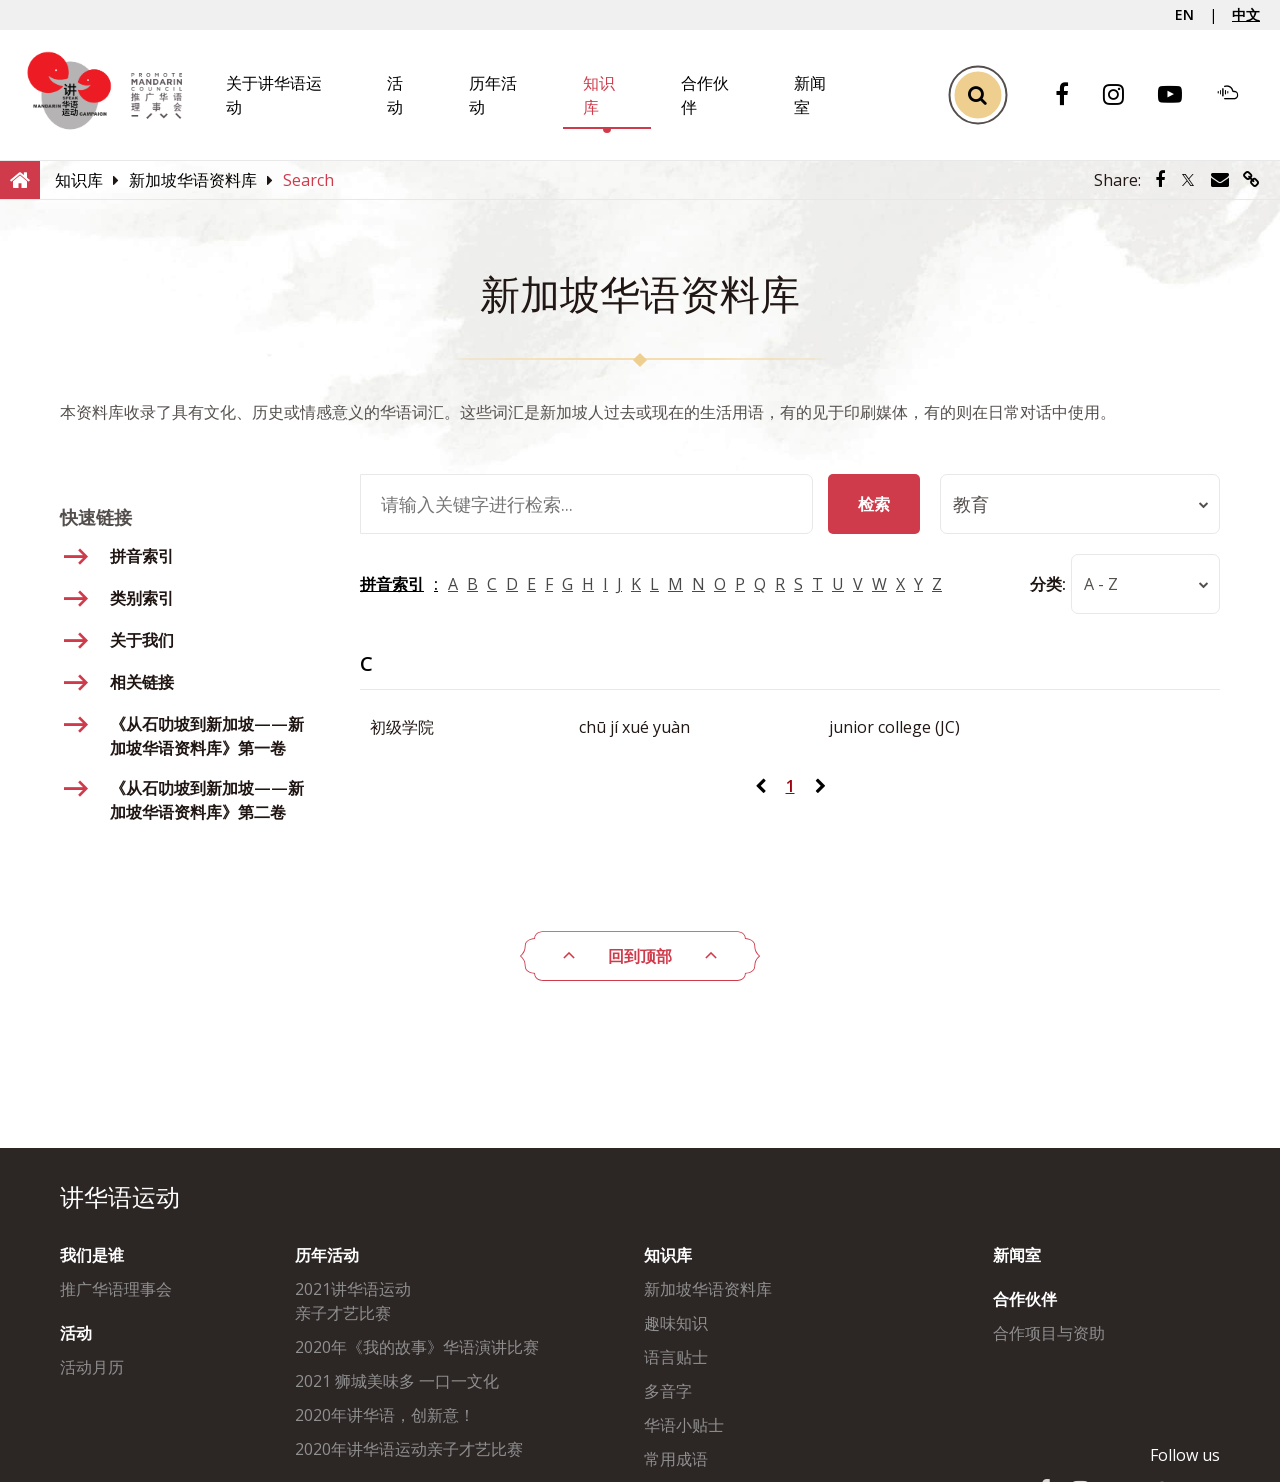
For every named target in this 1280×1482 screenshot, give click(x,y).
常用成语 (676, 1459)
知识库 (668, 1255)
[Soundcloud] (1238, 95)
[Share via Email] (1220, 180)
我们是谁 (92, 1255)
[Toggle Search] (977, 95)
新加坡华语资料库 (708, 1289)
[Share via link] (1251, 180)
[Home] (20, 179)
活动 (76, 1333)
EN (1184, 14)
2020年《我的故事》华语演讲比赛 (417, 1347)
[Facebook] (1072, 95)
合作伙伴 (1025, 1299)
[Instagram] (1123, 95)
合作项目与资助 (1049, 1333)
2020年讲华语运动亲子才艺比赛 (409, 1449)
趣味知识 (676, 1323)
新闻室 (1017, 1255)
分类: (1048, 584)
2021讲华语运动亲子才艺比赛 (353, 1301)
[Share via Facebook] (1160, 180)
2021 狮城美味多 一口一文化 (397, 1381)
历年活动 (327, 1255)
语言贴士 (676, 1357)
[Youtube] (1180, 95)
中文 (1246, 14)
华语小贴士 (684, 1425)
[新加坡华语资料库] (193, 180)
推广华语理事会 (116, 1289)
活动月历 (92, 1367)
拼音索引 (392, 584)
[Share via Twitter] (1188, 180)
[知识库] (79, 180)
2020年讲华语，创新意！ (385, 1415)
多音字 (668, 1391)
